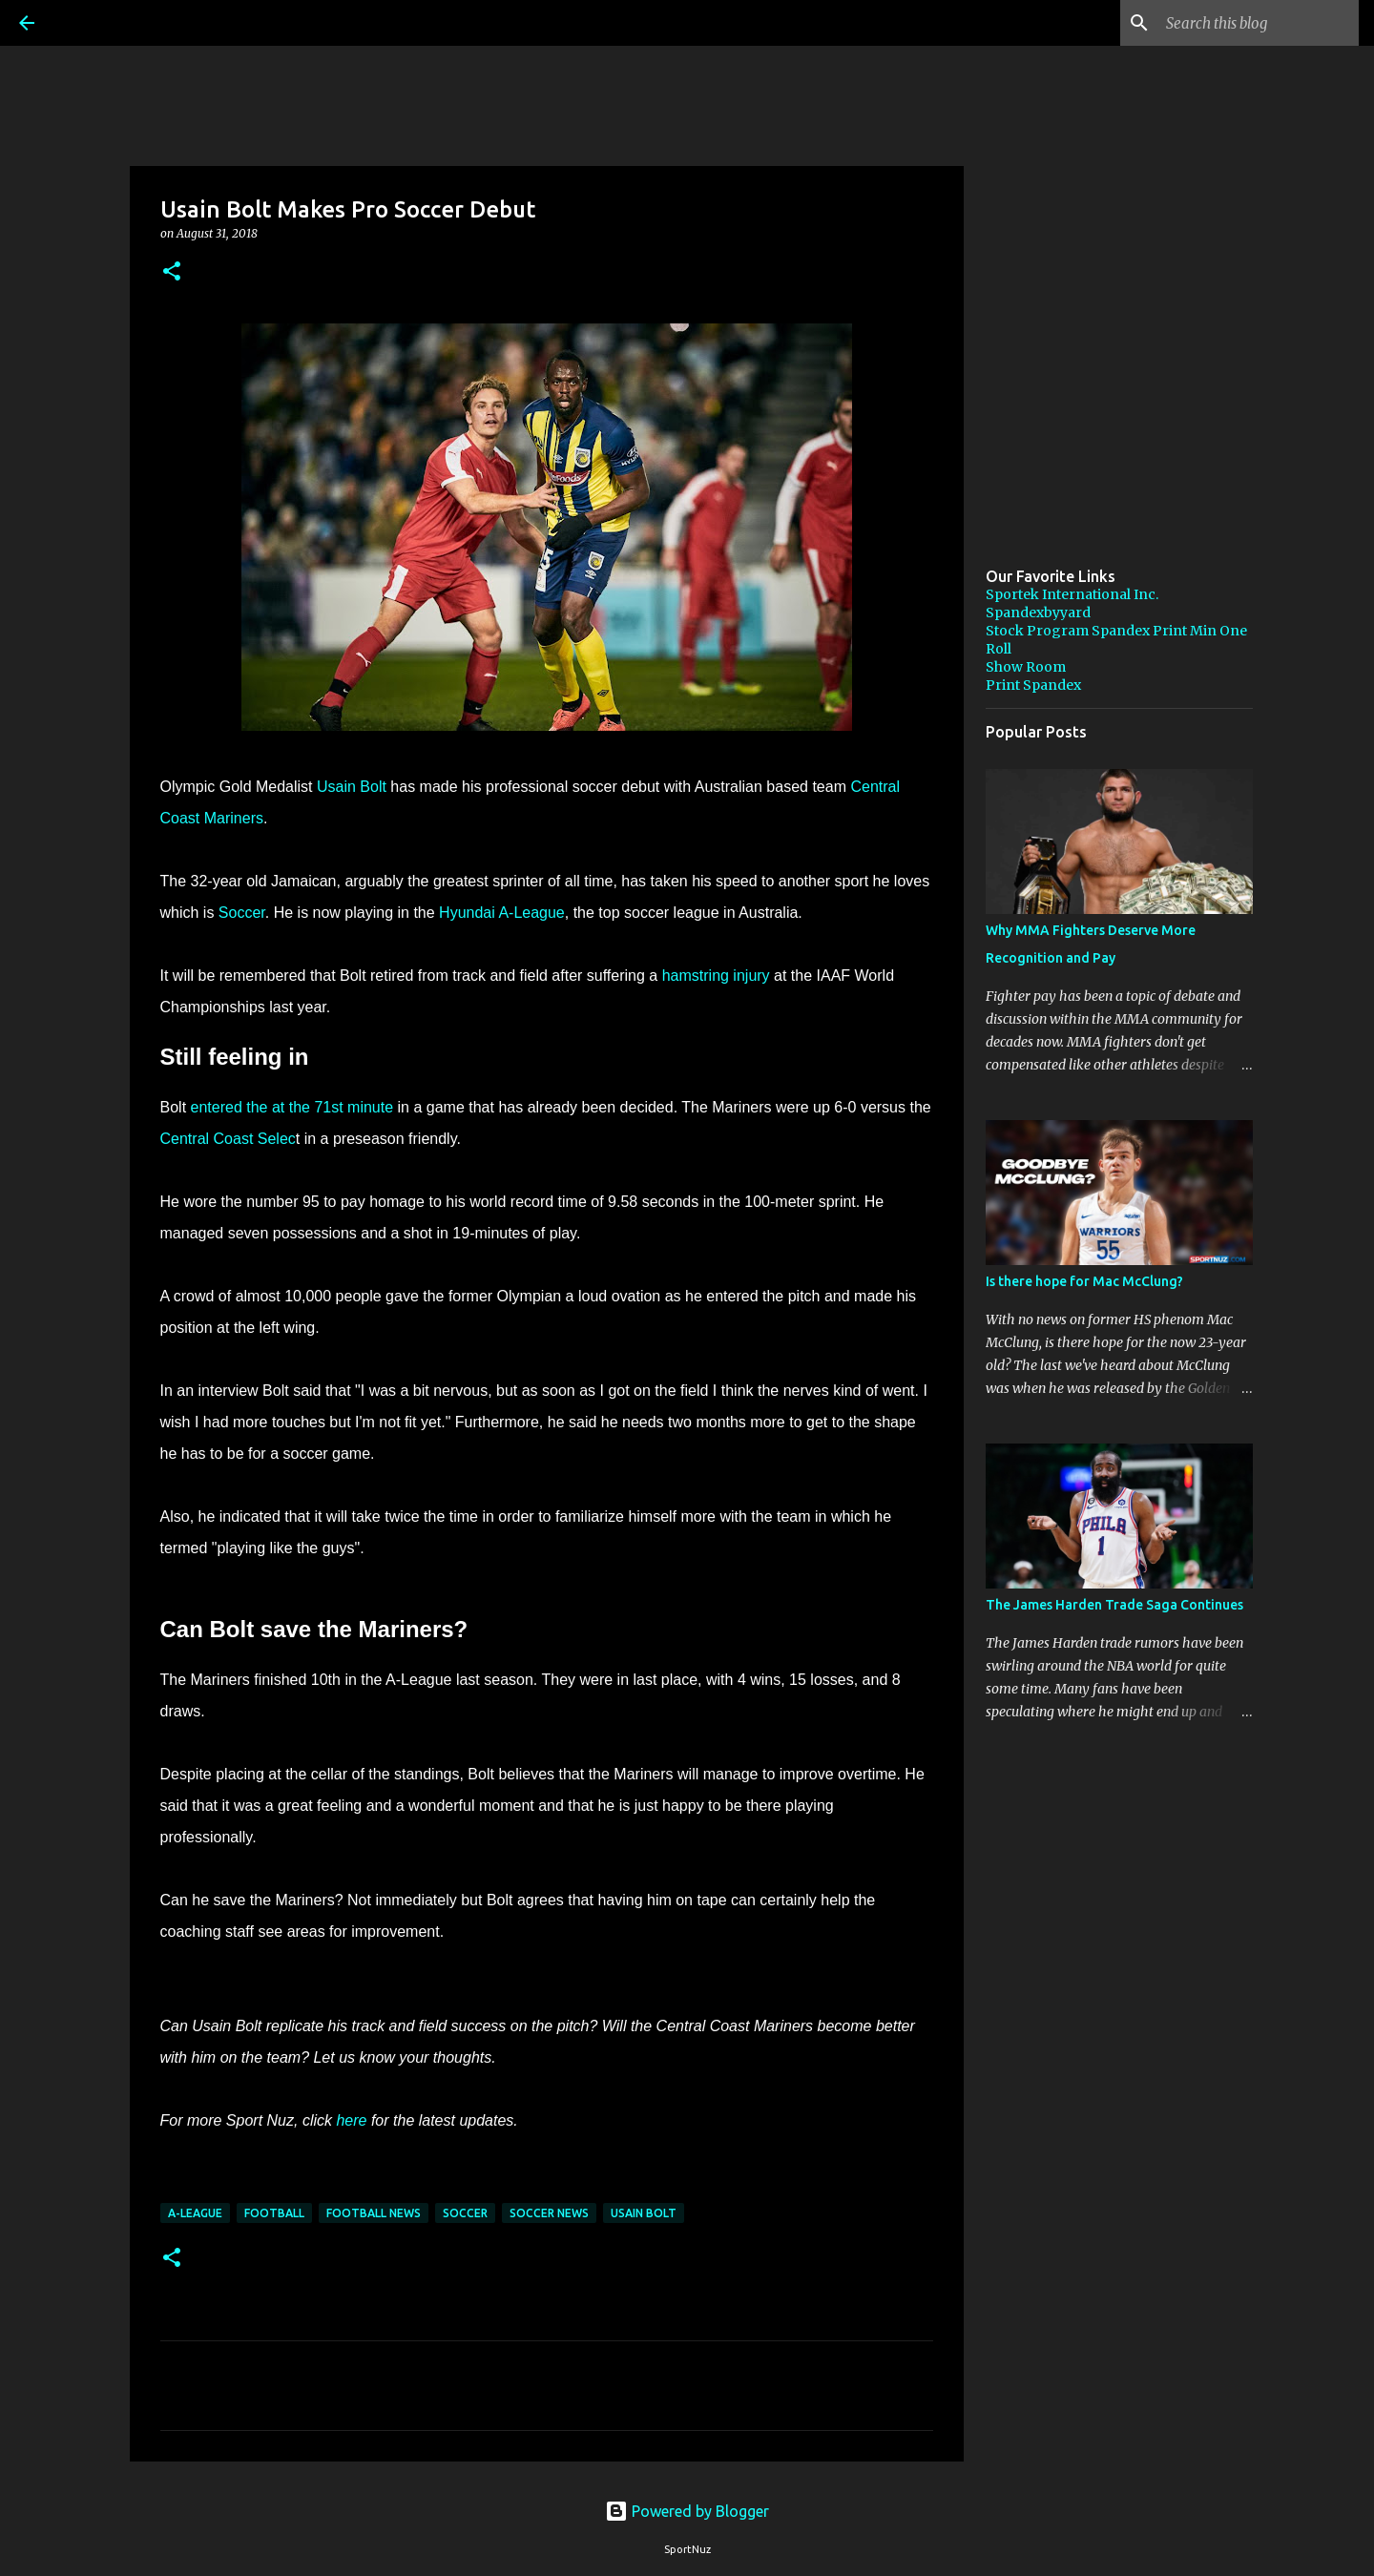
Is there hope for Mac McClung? (1084, 1281)
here (351, 2120)
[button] (171, 272)
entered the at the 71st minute (292, 1107)
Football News (373, 2213)
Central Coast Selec (228, 1139)
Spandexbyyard (1038, 612)
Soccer (242, 912)
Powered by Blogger (687, 2511)
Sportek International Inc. (1072, 594)
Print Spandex (1033, 685)
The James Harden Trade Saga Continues (1114, 1604)
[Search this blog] (1258, 23)
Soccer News (549, 2213)
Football (274, 2213)
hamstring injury (716, 975)
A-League (195, 2213)
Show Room (1026, 666)
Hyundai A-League (502, 912)
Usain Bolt (351, 787)
